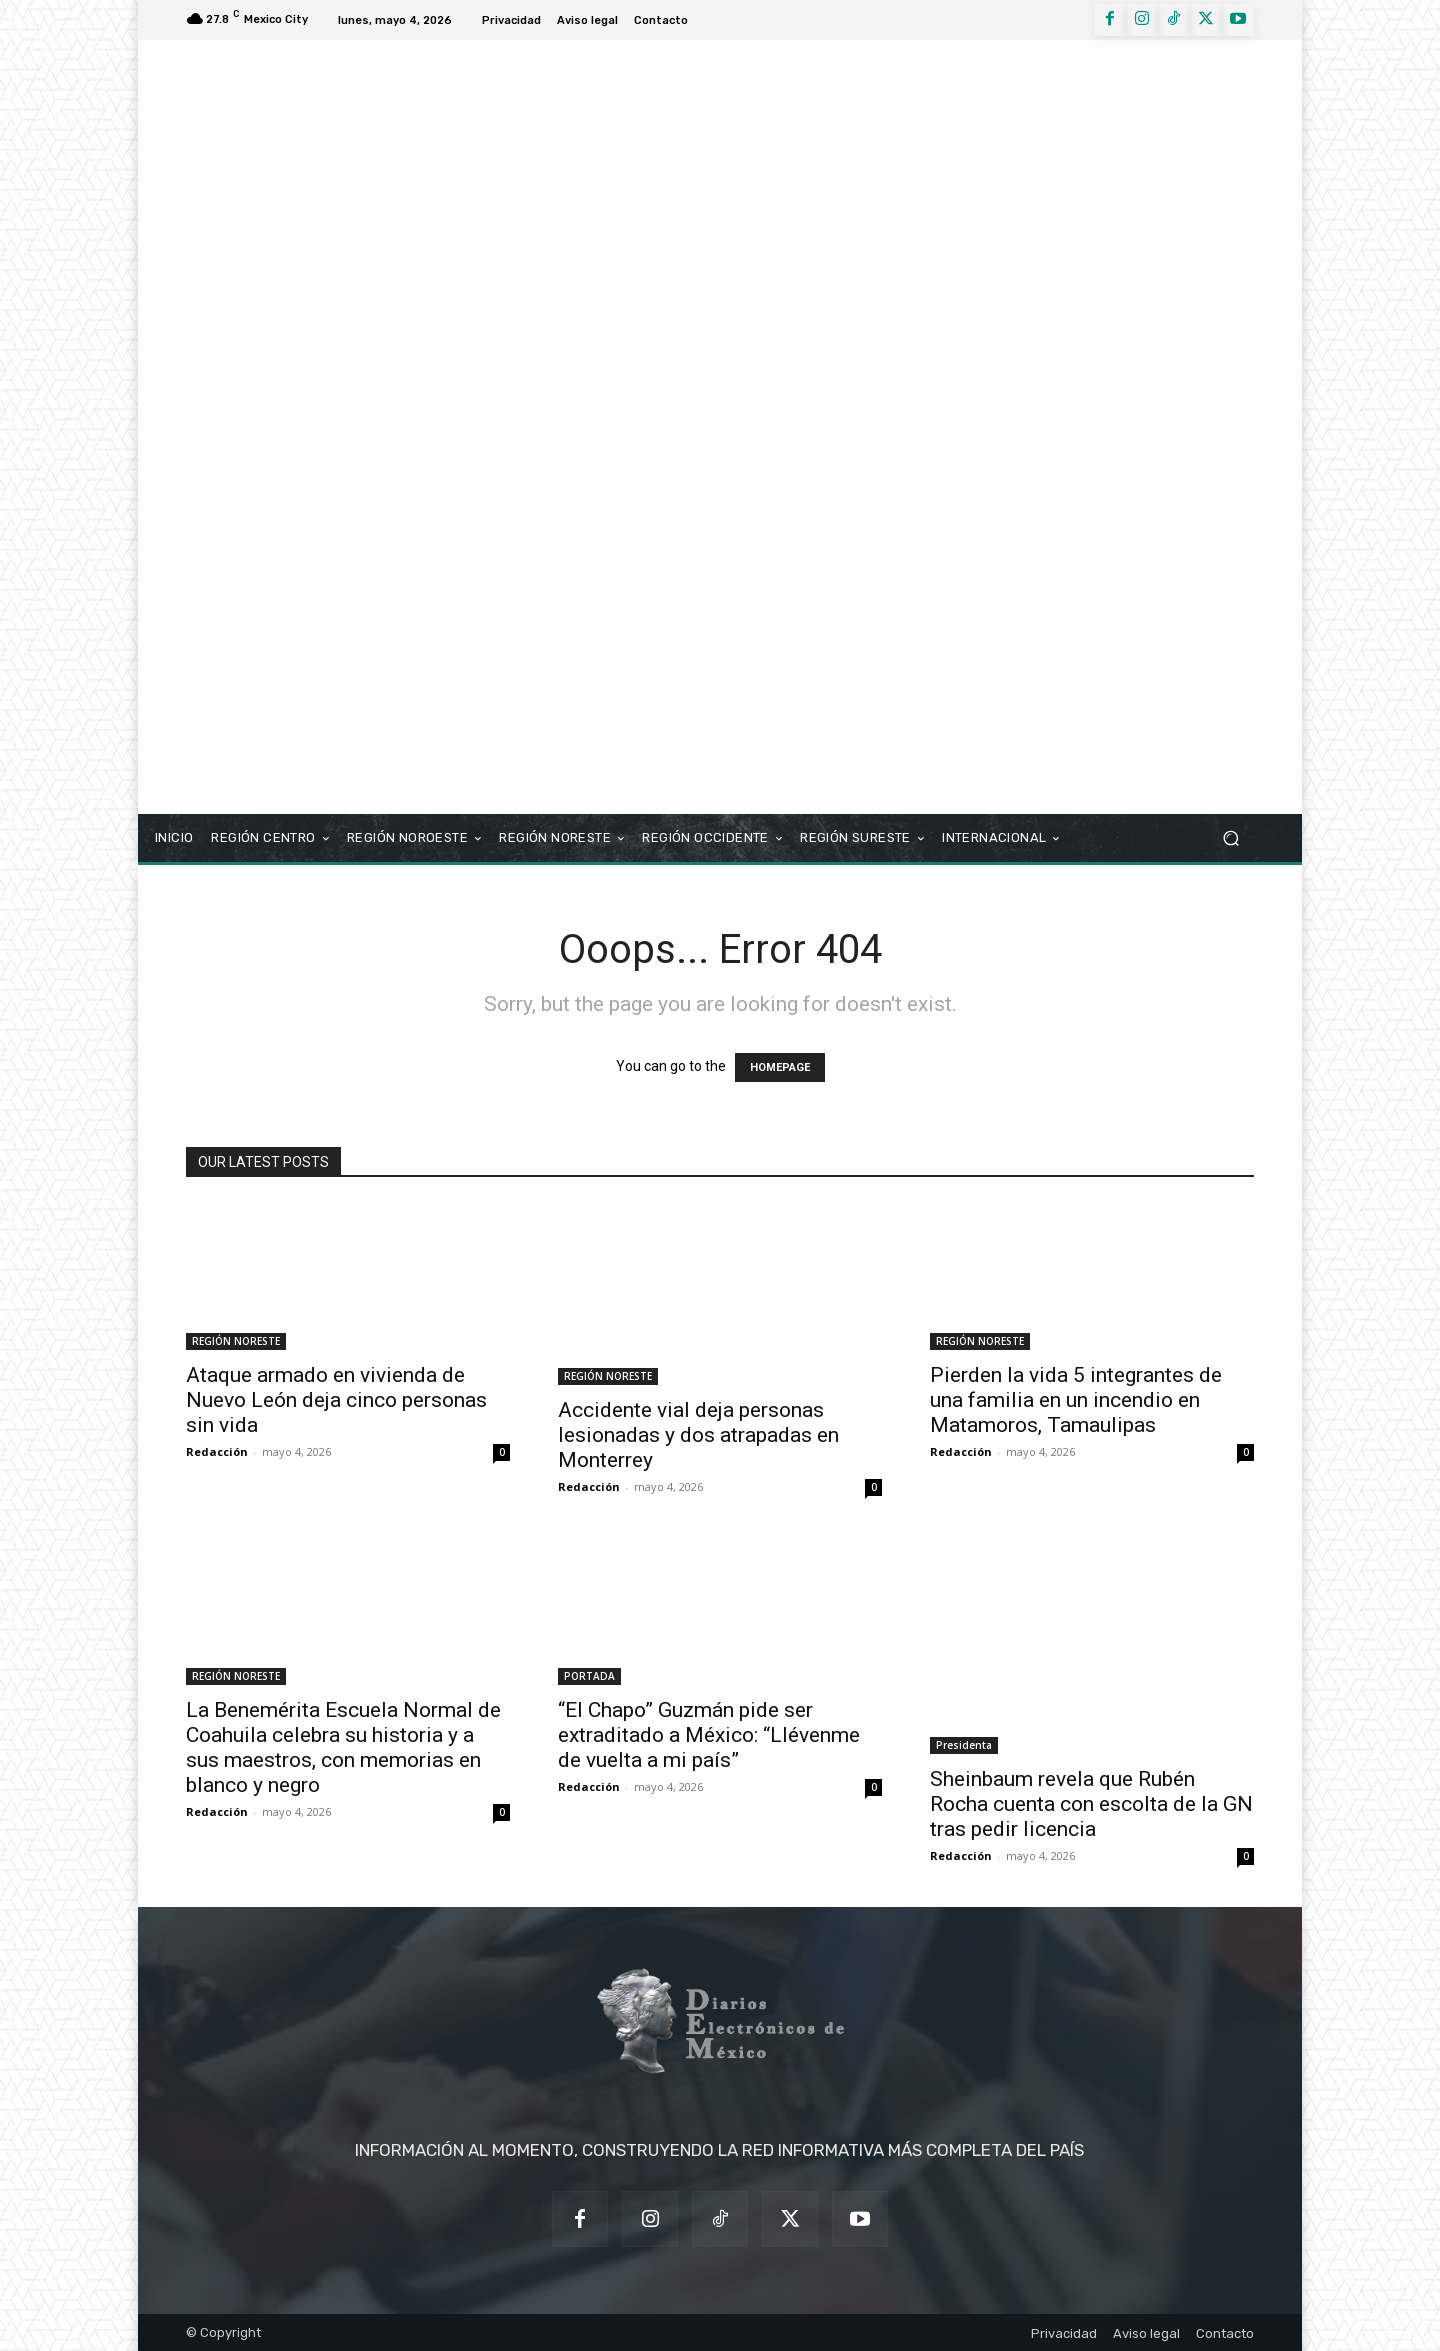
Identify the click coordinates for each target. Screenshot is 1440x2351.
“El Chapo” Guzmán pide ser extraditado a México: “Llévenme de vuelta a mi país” (709, 1735)
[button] (1230, 838)
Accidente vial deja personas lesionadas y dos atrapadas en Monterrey (698, 1435)
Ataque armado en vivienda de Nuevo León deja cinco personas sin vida (336, 1400)
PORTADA (589, 1676)
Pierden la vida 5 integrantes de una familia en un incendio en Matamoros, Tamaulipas (1076, 1400)
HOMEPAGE (780, 1067)
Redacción (217, 1451)
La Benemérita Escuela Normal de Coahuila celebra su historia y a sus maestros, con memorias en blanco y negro (343, 1747)
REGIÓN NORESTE (236, 1341)
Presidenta (964, 1745)
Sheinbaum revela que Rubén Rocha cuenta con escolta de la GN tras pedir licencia (1091, 1804)
